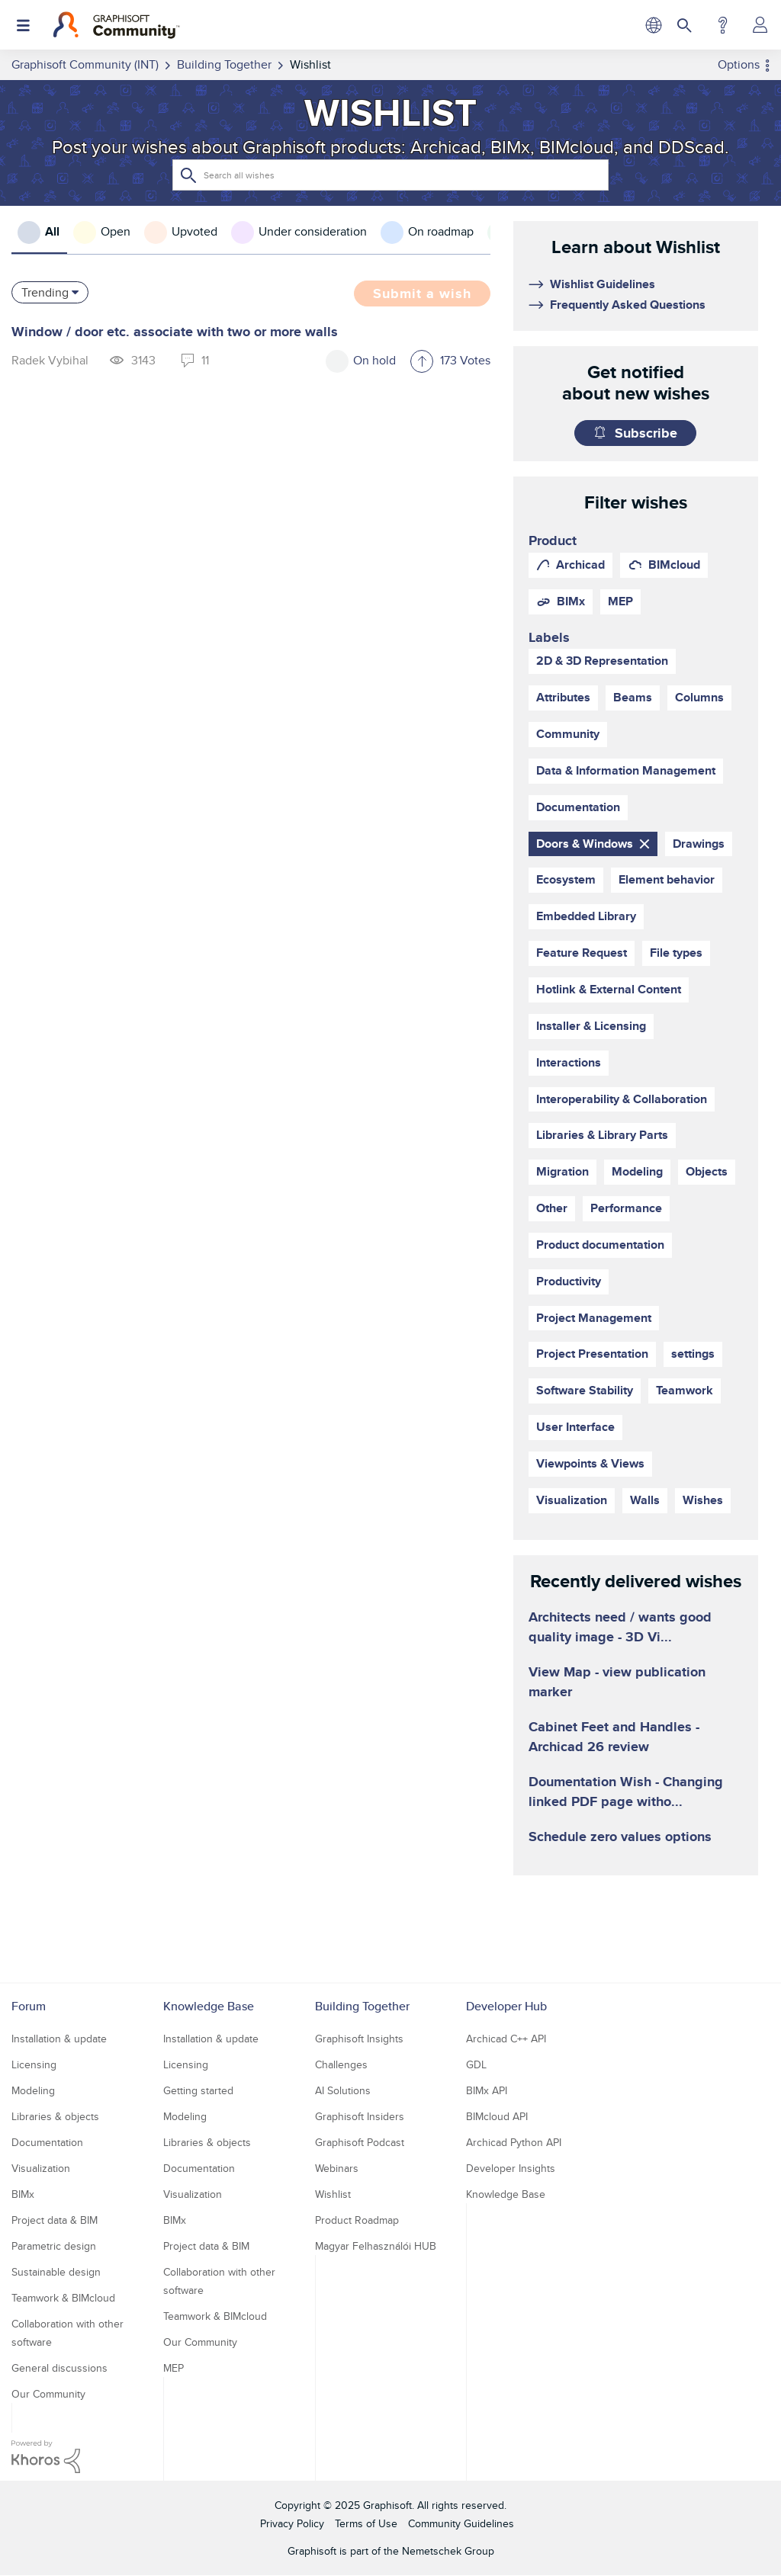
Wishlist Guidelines (602, 284)
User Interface (575, 1427)
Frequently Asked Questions (627, 304)
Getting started (198, 2090)
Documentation (578, 807)
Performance (626, 1208)
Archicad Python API (513, 2142)
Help (722, 25)
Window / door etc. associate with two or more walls (174, 332)
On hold (374, 360)
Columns (699, 697)
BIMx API (486, 2090)
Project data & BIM (54, 2220)
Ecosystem (566, 879)
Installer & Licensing (591, 1026)
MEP (173, 2368)
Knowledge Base (208, 2006)
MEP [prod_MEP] (620, 601)
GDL (476, 2064)
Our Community (48, 2393)
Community (567, 734)
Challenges (341, 2064)
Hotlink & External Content (608, 989)
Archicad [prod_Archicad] (580, 564)
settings (693, 1353)
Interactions (568, 1062)
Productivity (568, 1281)
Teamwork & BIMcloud (63, 2297)
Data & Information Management (625, 770)
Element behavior (667, 879)
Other (551, 1208)
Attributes (563, 697)
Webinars (336, 2168)
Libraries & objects (55, 2116)
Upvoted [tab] (194, 231)
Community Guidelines (461, 2523)
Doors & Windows (584, 843)
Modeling (637, 1171)
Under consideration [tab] (313, 231)
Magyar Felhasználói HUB (375, 2246)
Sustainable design (56, 2271)
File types (676, 952)
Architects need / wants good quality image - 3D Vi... (620, 1627)
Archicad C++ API (506, 2038)
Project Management (593, 1317)
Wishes (703, 1500)
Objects (707, 1171)
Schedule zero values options (620, 1836)
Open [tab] (115, 231)
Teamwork (684, 1390)
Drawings (699, 843)
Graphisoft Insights (359, 2038)
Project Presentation (592, 1353)
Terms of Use (366, 2523)
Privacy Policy (292, 2523)
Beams (632, 697)
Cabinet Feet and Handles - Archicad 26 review (614, 1736)
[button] (422, 363)
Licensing (33, 2064)
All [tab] (52, 231)
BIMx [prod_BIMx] (571, 601)
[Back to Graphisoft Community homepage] (116, 25)
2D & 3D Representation (602, 660)
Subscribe (646, 433)
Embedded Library (586, 916)
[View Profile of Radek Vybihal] (49, 360)
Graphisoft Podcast (359, 2142)
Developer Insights (510, 2168)
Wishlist (333, 2194)
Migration (562, 1171)
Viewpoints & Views (590, 1463)
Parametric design (53, 2246)
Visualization (571, 1500)
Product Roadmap (357, 2220)
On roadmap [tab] (441, 231)
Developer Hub (506, 2006)
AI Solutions (343, 2090)
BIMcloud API (497, 2116)
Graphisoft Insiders (359, 2116)
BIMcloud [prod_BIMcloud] (674, 564)
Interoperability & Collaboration (621, 1099)
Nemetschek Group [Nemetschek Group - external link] (448, 2550)
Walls (645, 1500)
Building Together (362, 2006)
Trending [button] (45, 292)
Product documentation (600, 1244)
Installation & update (59, 2038)
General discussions (59, 2368)
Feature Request (581, 952)
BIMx (22, 2194)
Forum (28, 2006)
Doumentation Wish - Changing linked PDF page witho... (626, 1791)
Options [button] (739, 64)
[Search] (390, 175)
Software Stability (584, 1390)
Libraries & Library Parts (602, 1135)
